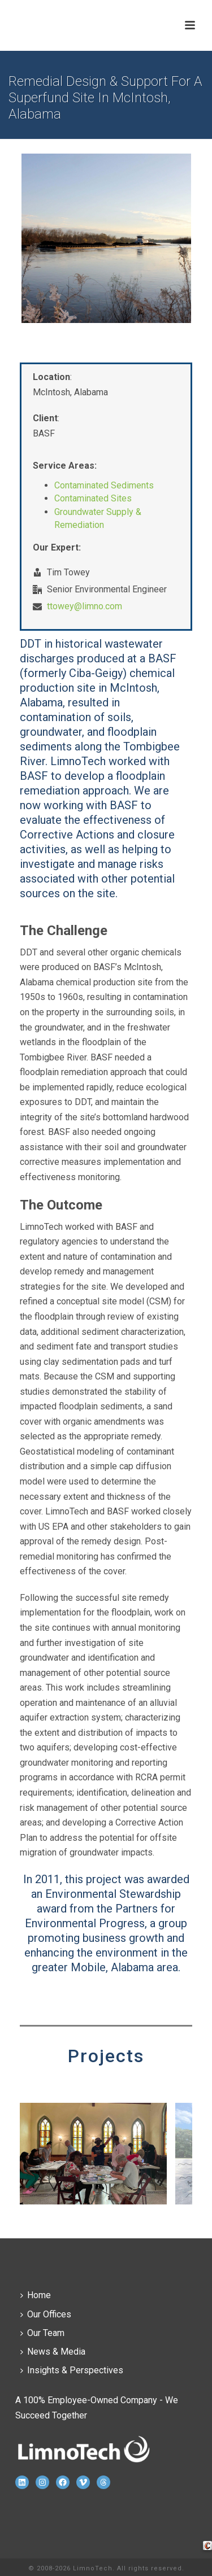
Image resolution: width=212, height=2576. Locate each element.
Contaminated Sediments (104, 485)
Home (35, 2295)
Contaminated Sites (93, 498)
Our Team (42, 2333)
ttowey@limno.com (84, 606)
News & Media (52, 2351)
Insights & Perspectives (71, 2370)
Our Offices (45, 2314)
